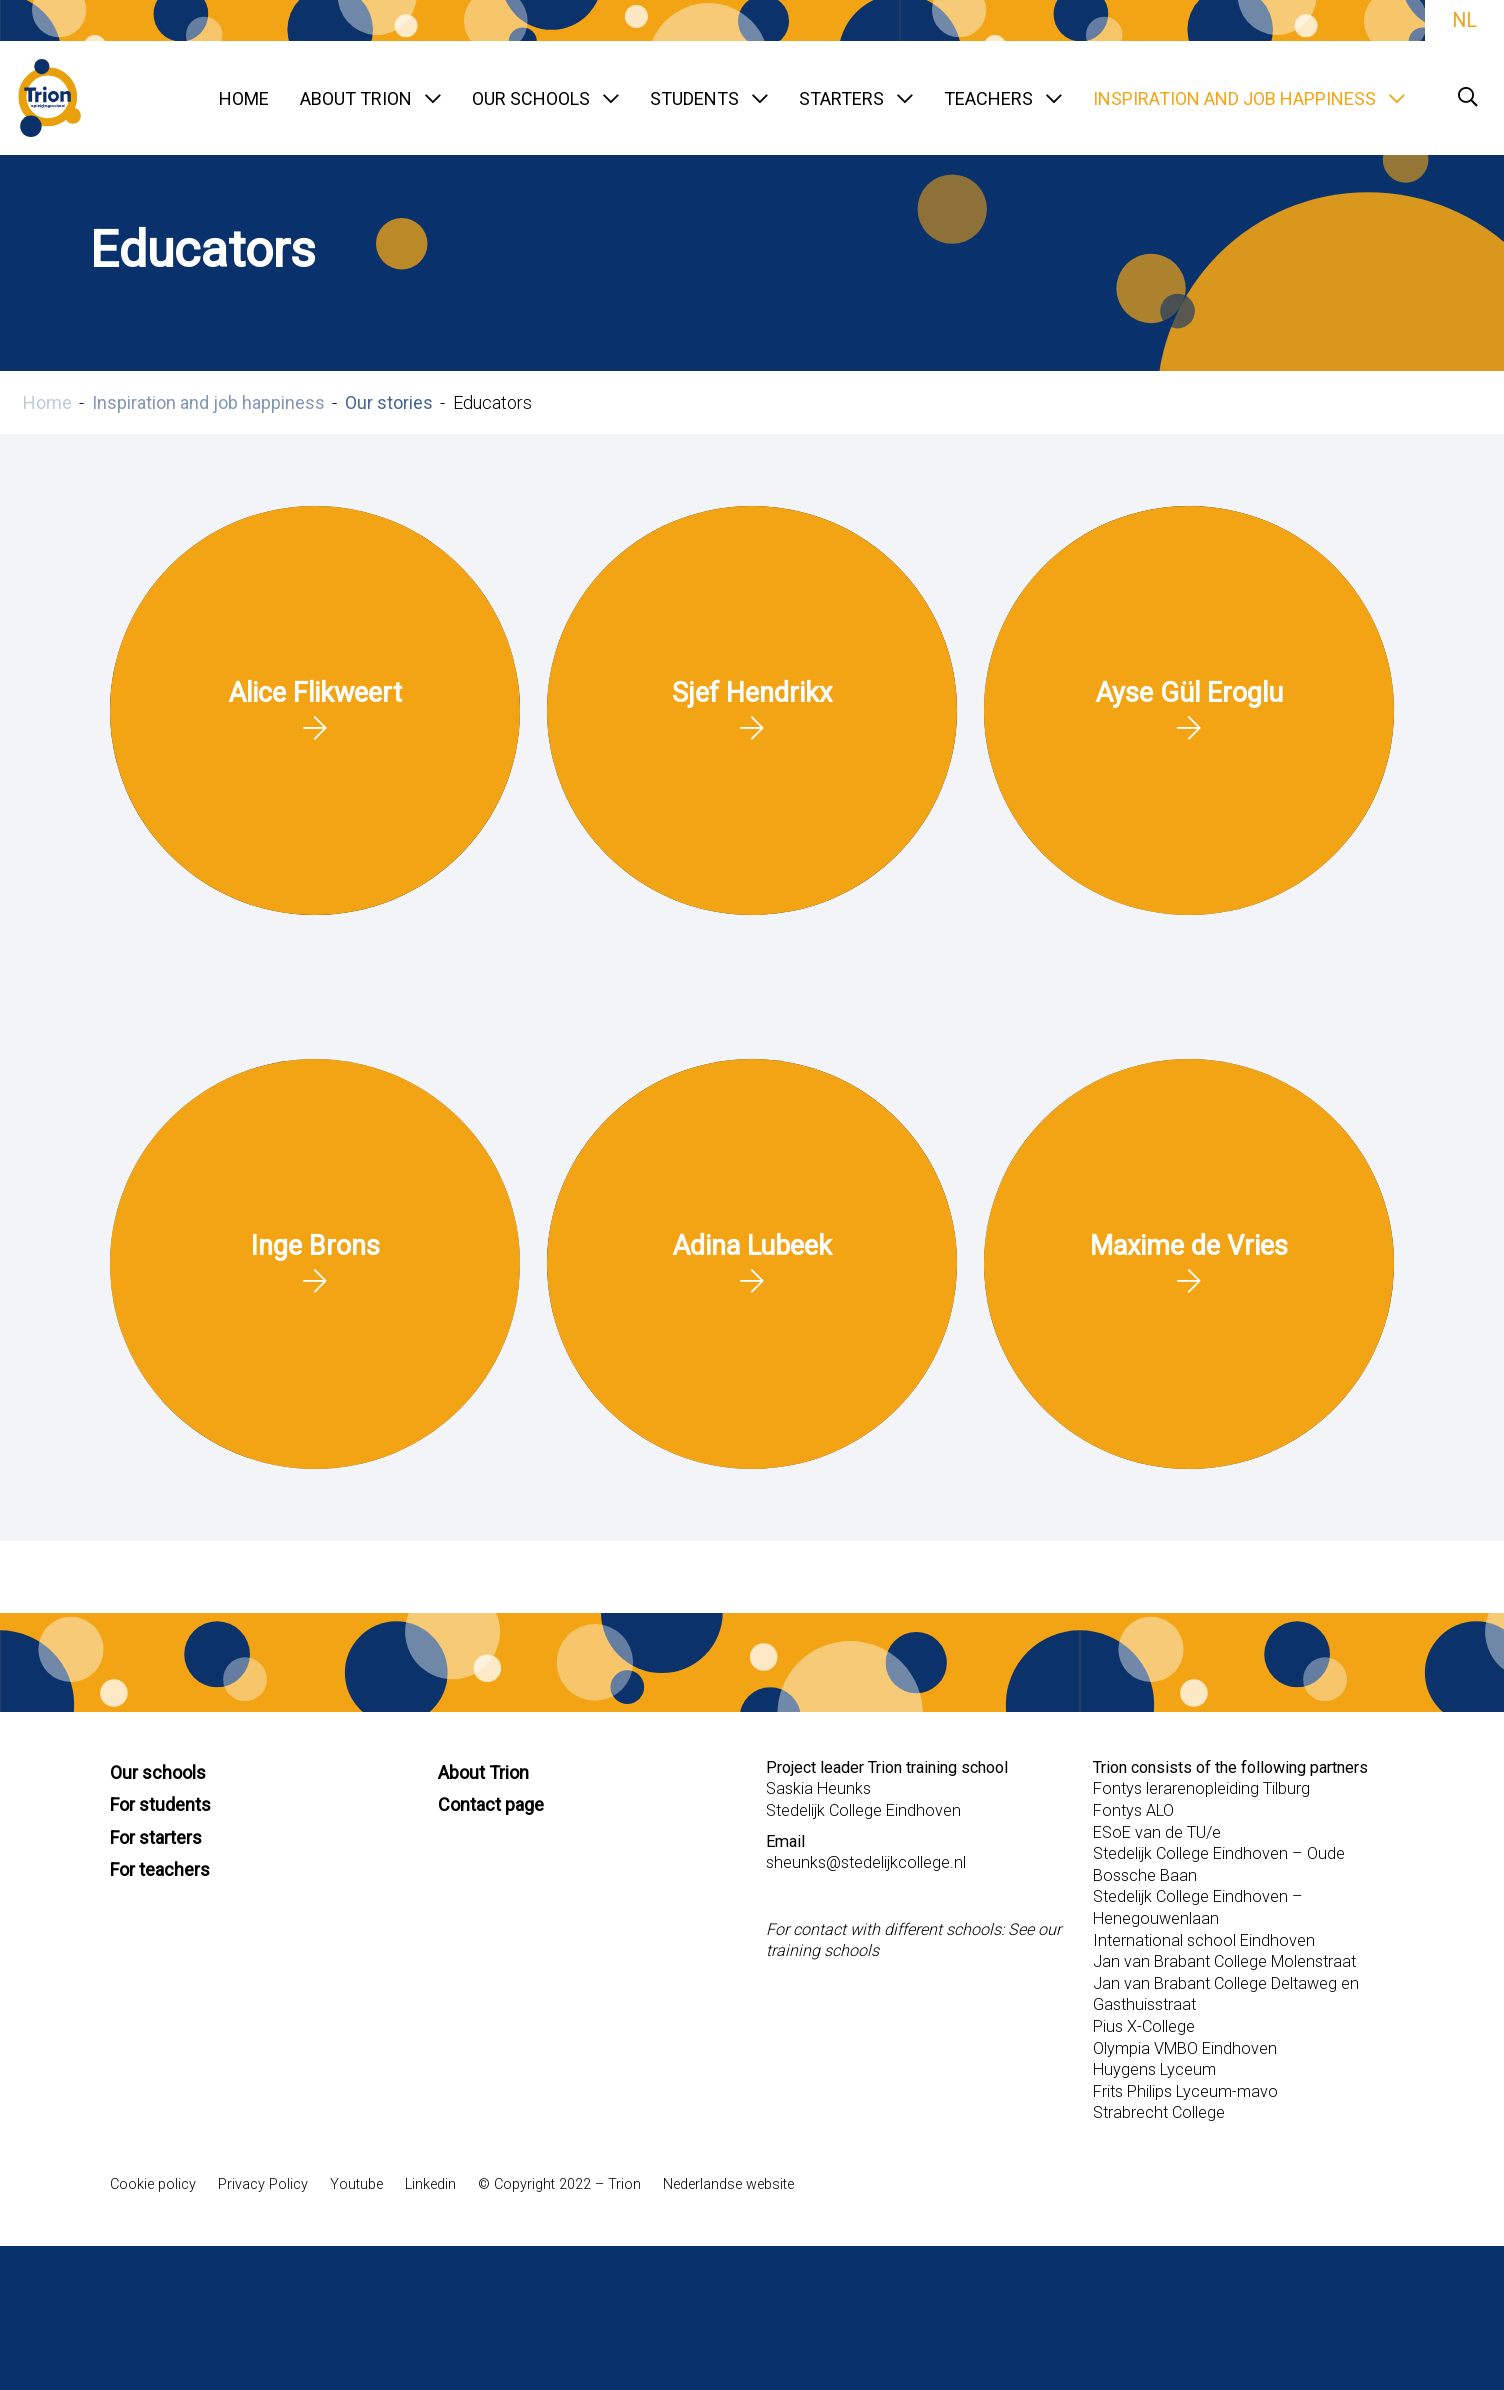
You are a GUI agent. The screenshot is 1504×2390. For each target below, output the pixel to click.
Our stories (389, 402)
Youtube (356, 2184)
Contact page (491, 1804)
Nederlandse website (728, 2184)
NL (1464, 20)
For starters (156, 1837)
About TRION (370, 98)
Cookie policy (153, 2184)
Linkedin (430, 2184)
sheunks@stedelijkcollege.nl (866, 1862)
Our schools (545, 98)
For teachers (160, 1869)
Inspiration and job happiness (1249, 98)
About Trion (483, 1772)
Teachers (1003, 98)
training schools (822, 1950)
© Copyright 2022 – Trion (559, 2184)
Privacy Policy (263, 2184)
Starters (856, 98)
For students (160, 1804)
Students (709, 98)
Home (244, 98)
